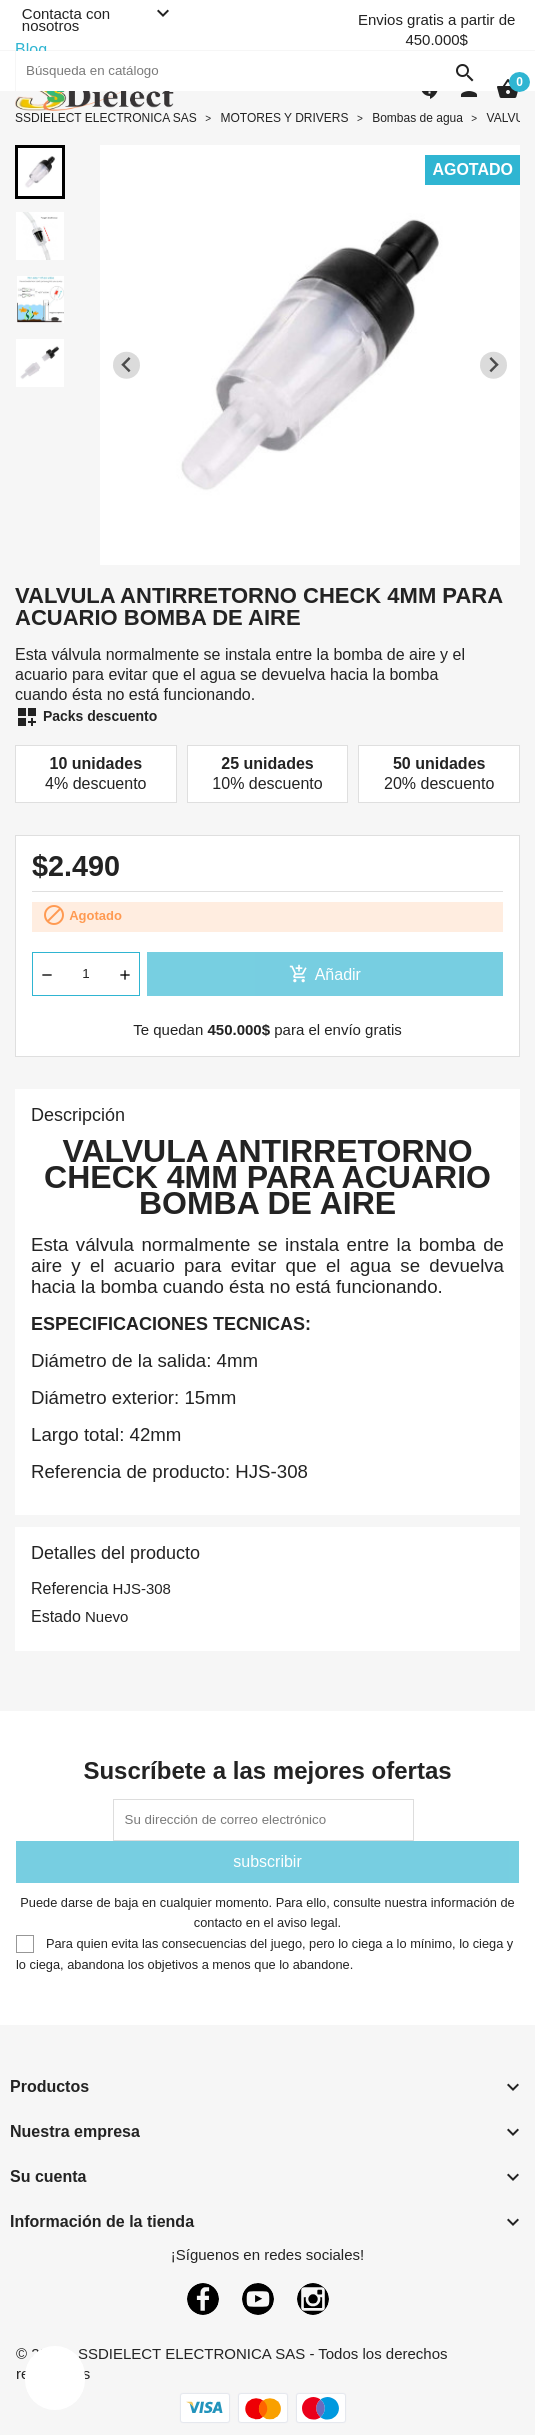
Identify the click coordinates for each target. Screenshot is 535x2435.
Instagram (313, 2299)
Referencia (69, 1588)
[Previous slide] (126, 365)
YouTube (258, 2299)
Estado (56, 1616)
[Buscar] (250, 71)
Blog (31, 49)
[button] (40, 172)
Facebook (203, 2299)
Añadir (325, 974)
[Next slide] (493, 365)
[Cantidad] (86, 974)
